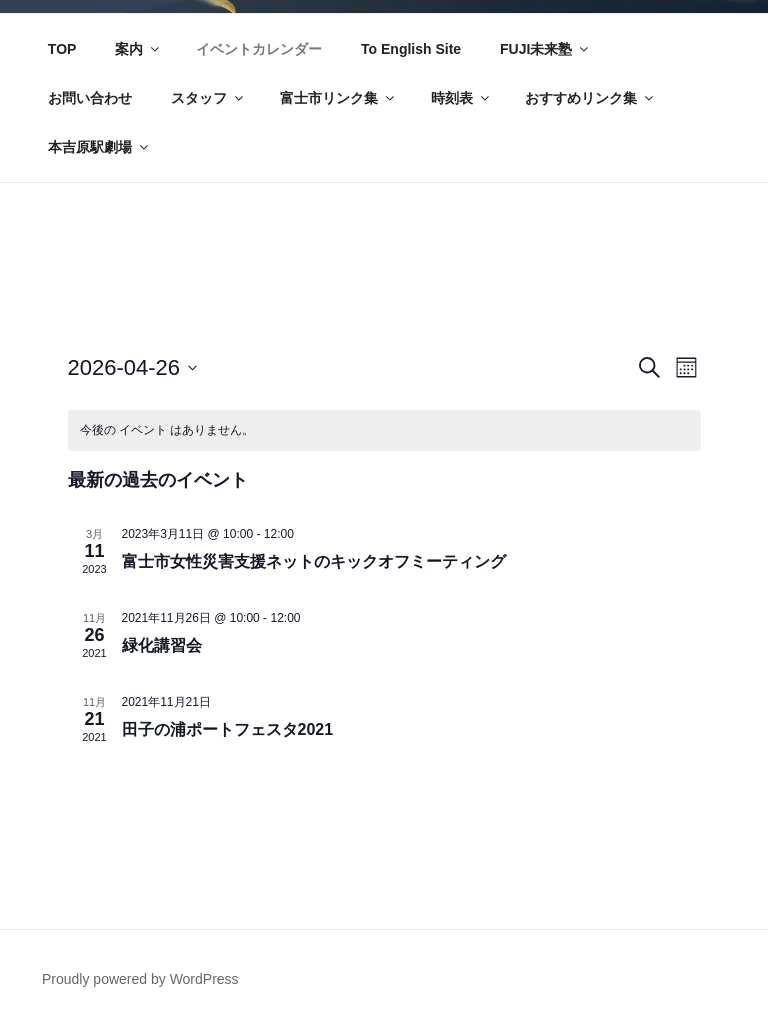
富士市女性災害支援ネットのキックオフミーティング (314, 561)
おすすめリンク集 (590, 98)
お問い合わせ (90, 98)
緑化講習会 (162, 645)
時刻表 (461, 98)
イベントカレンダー (259, 49)
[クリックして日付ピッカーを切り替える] (133, 367)
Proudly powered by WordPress (140, 979)
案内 (138, 49)
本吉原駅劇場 (99, 147)
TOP (62, 49)
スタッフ (208, 98)
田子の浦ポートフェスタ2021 (228, 729)
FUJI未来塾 (545, 49)
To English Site (411, 49)
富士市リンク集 (338, 98)
